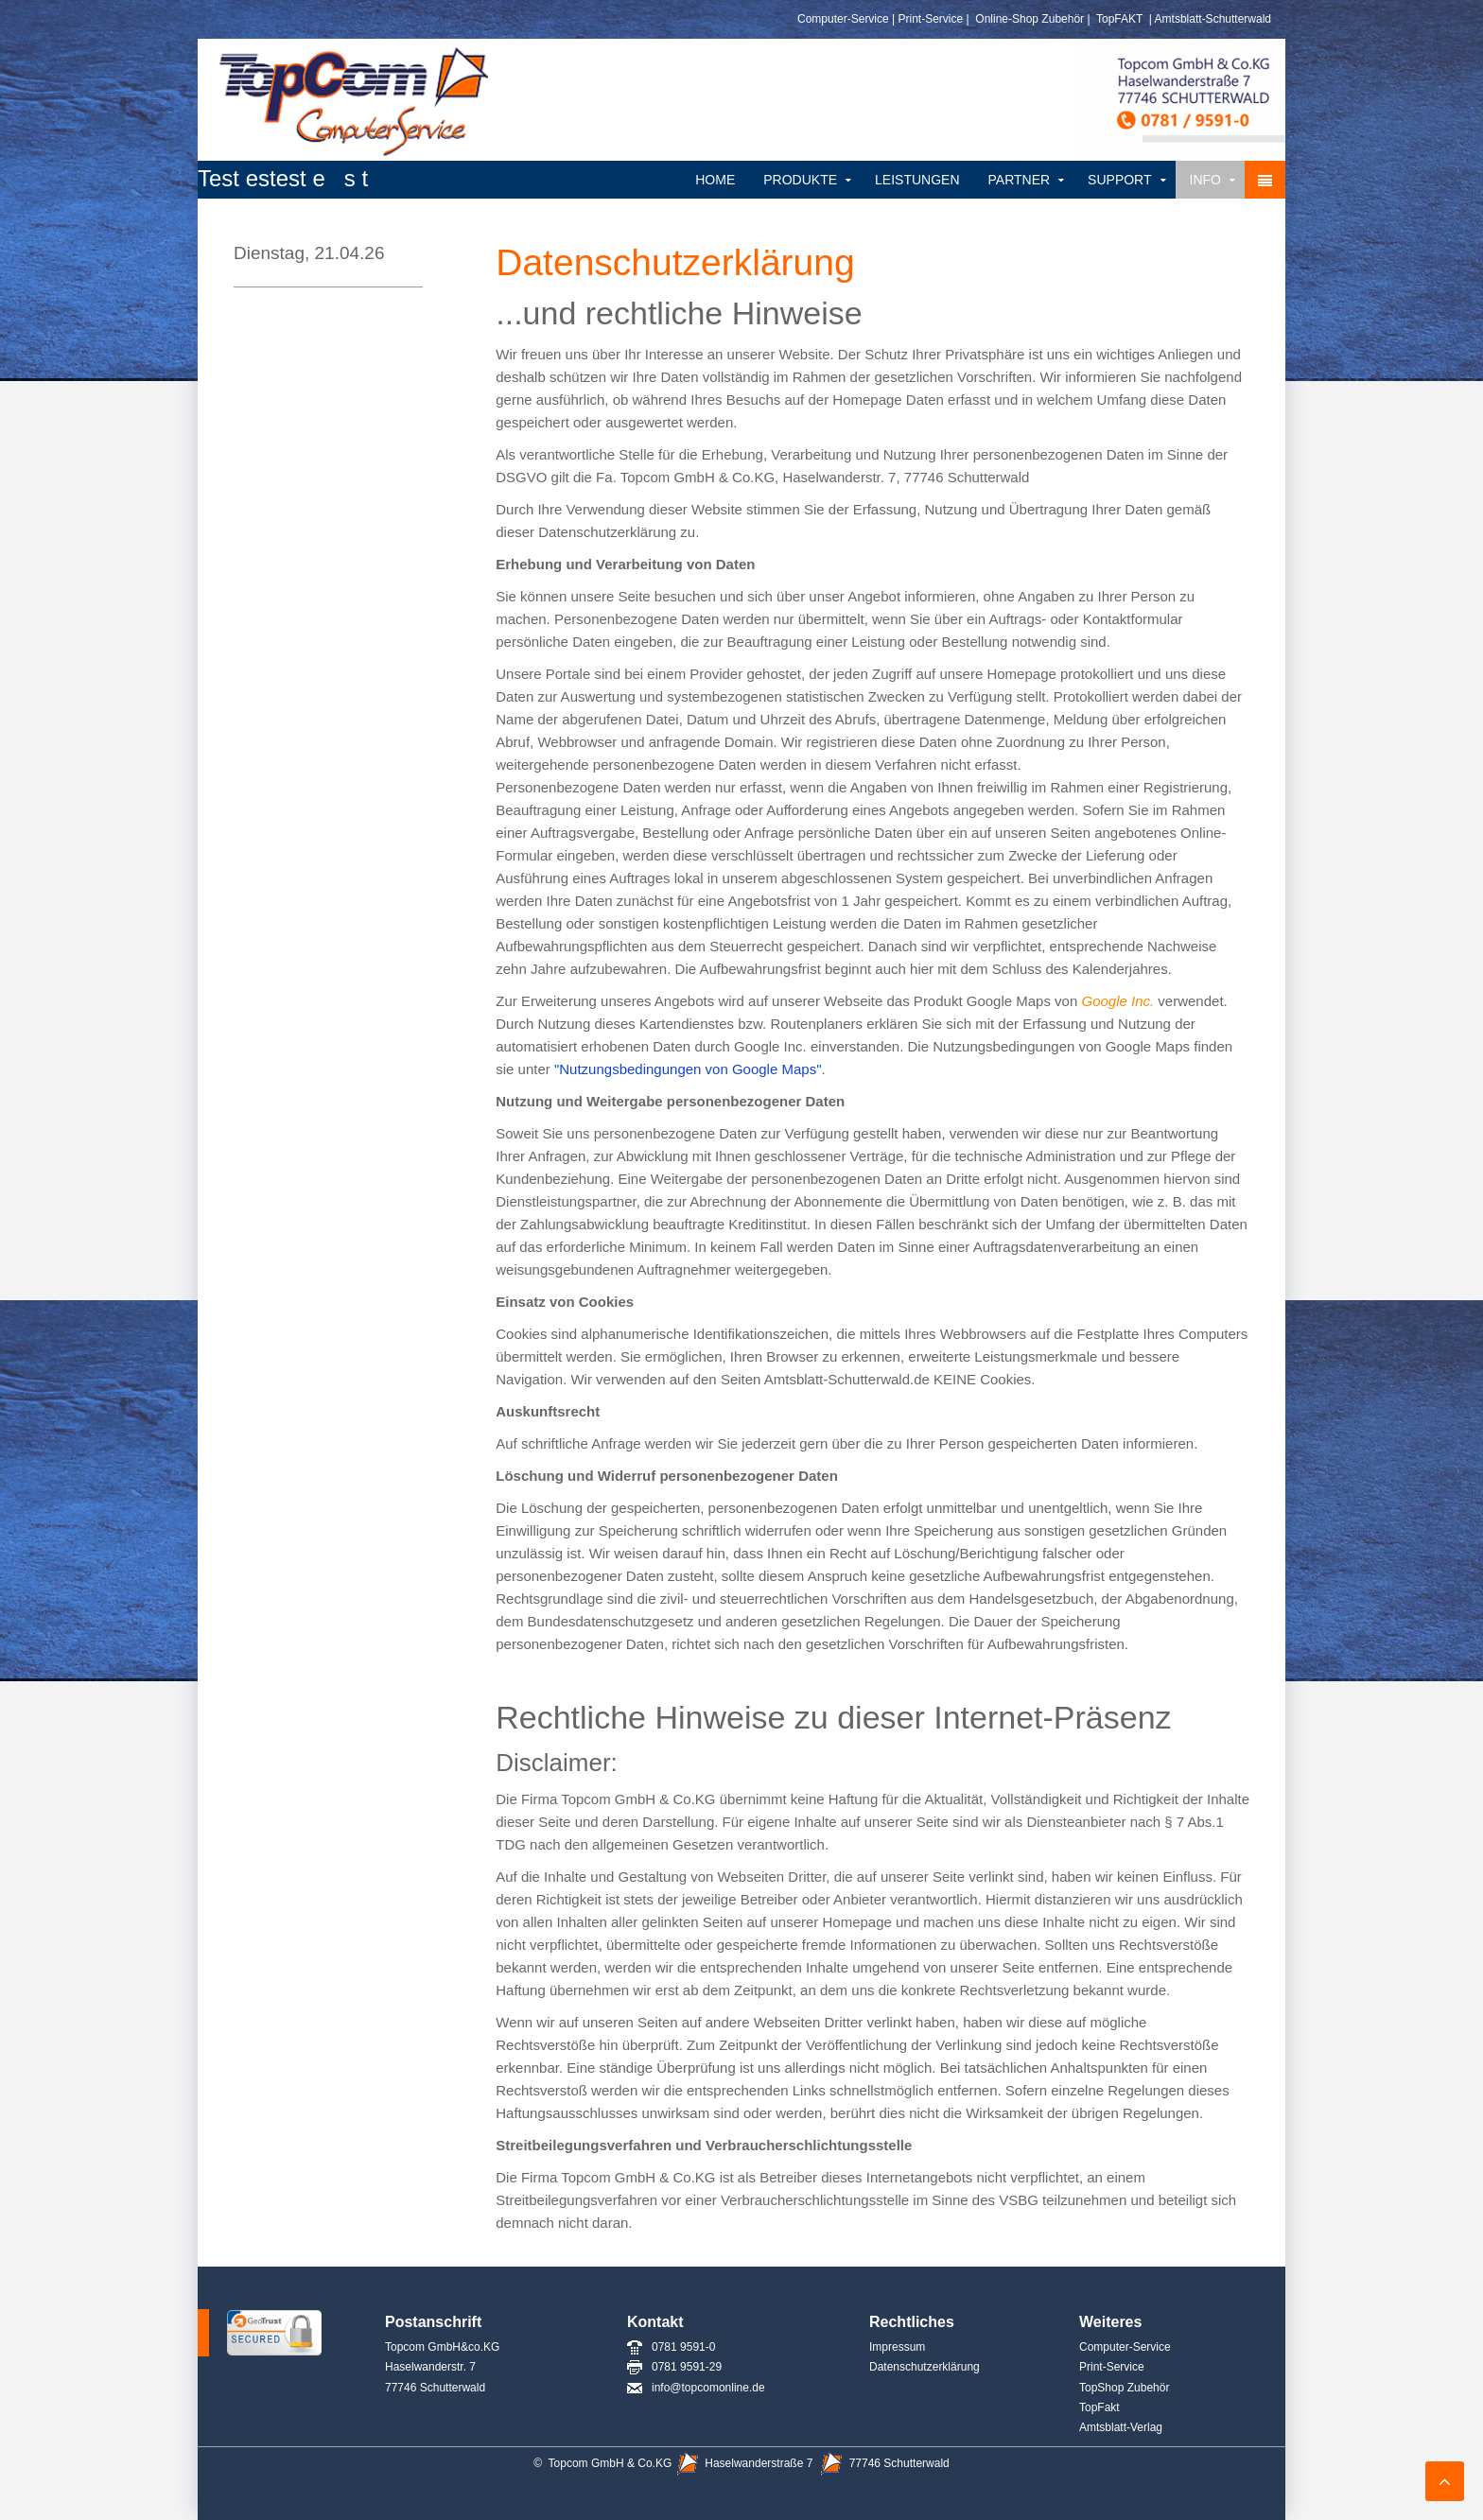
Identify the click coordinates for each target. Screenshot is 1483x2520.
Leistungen (917, 179)
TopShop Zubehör (1124, 2387)
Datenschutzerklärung (924, 2366)
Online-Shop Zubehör (1029, 19)
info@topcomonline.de (696, 2387)
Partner (1019, 179)
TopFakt (1099, 2407)
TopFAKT (1118, 19)
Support (1119, 179)
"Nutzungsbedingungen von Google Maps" (688, 1069)
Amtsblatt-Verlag (1122, 2427)
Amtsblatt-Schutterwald (1213, 19)
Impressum (897, 2347)
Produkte (800, 179)
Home (715, 179)
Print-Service (931, 19)
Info (1205, 179)
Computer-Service (843, 19)
